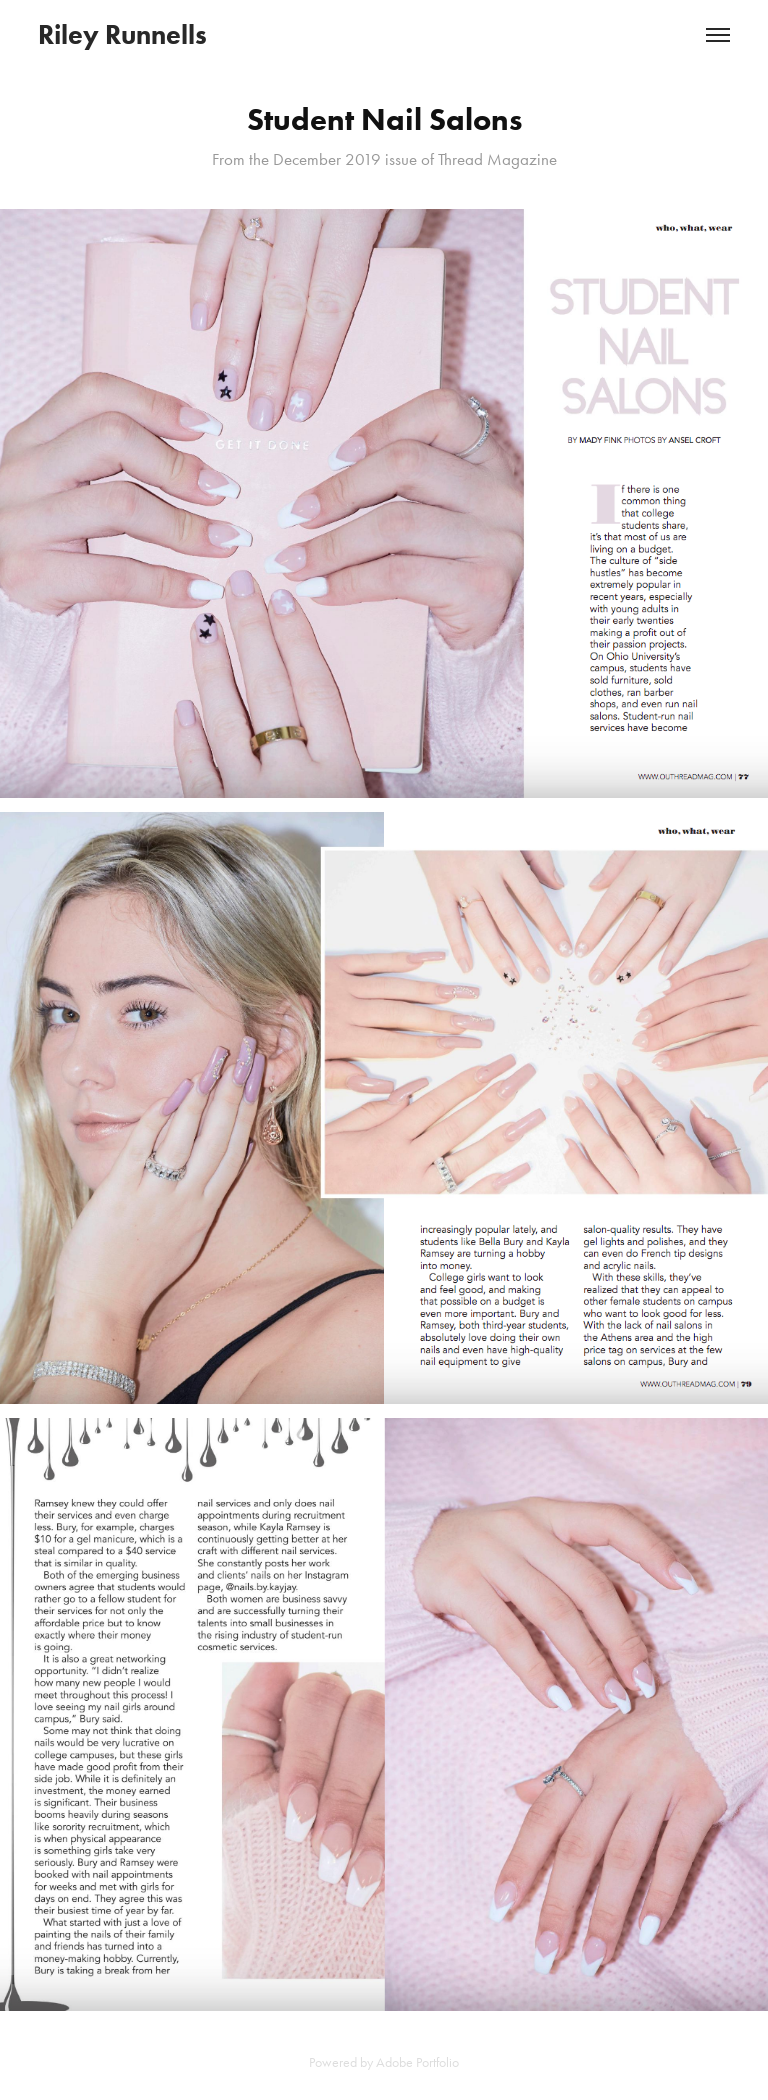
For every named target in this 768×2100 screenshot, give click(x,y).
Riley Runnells (122, 34)
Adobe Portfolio (417, 2062)
